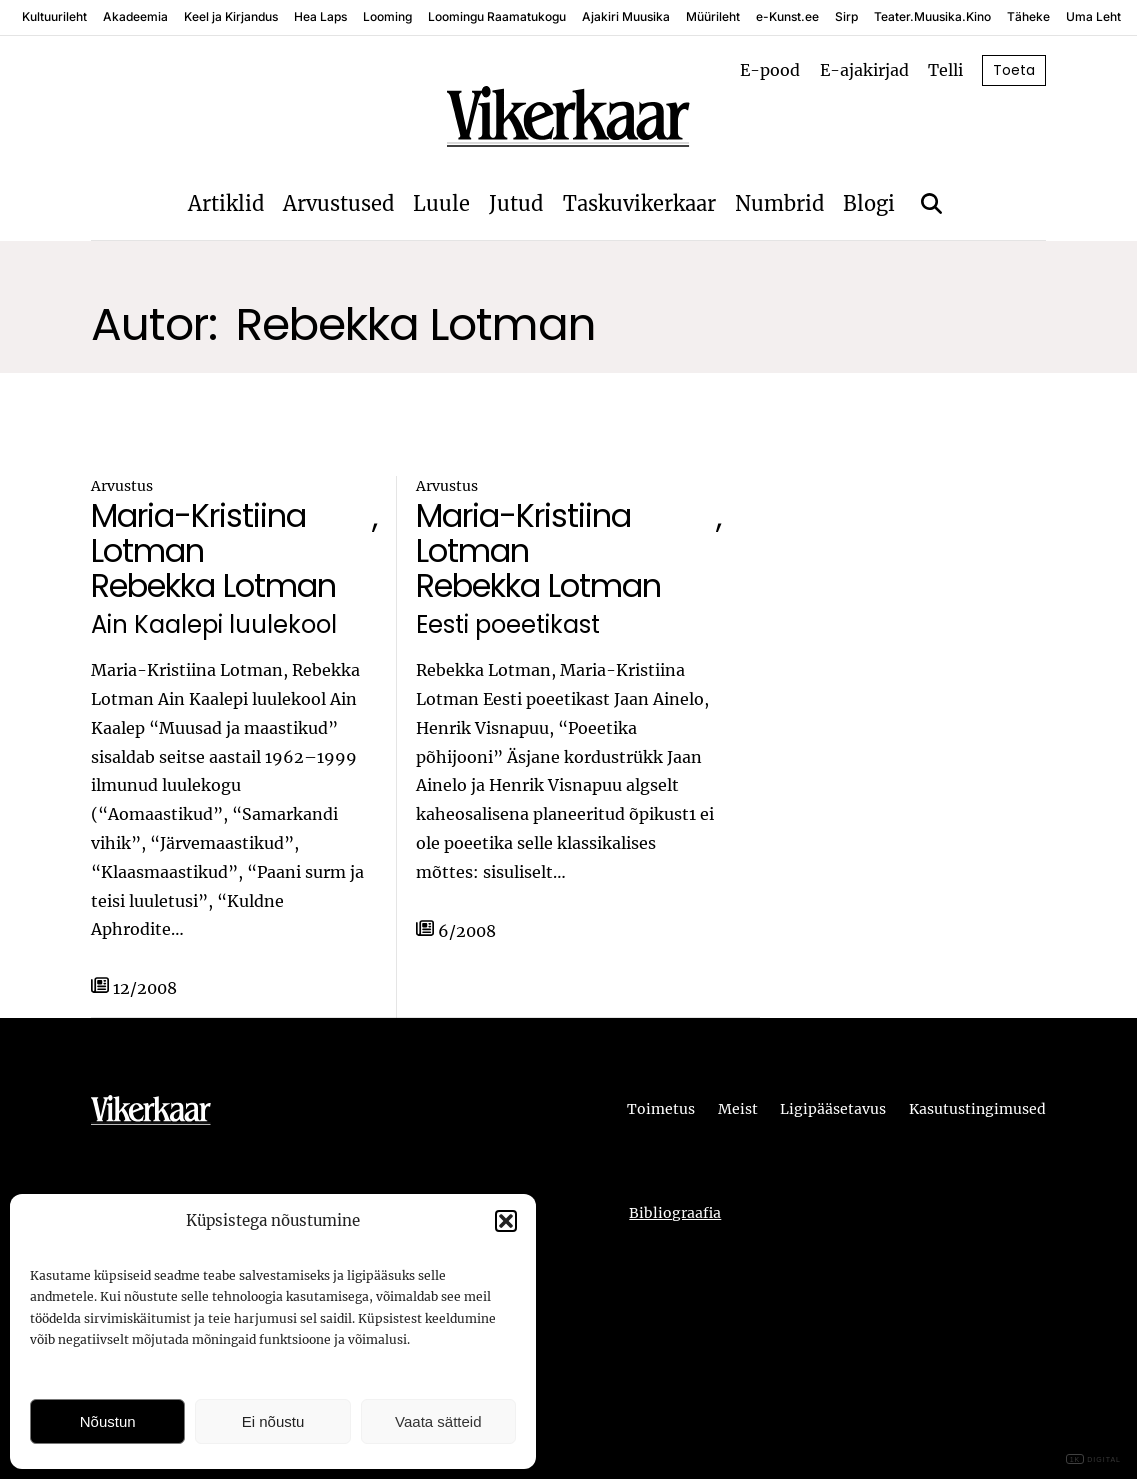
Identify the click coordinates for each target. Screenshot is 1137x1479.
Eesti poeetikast (508, 625)
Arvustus (122, 486)
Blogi (869, 203)
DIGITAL (1093, 1459)
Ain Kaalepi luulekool (214, 625)
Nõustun (108, 1421)
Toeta (1014, 70)
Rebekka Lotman (213, 585)
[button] (506, 1221)
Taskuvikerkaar (639, 203)
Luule (441, 203)
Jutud (516, 203)
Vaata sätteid (438, 1421)
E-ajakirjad (864, 70)
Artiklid (226, 203)
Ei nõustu (273, 1421)
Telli (945, 70)
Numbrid (779, 203)
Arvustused (338, 203)
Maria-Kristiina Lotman (198, 533)
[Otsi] (931, 203)
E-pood (770, 70)
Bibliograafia (675, 1213)
